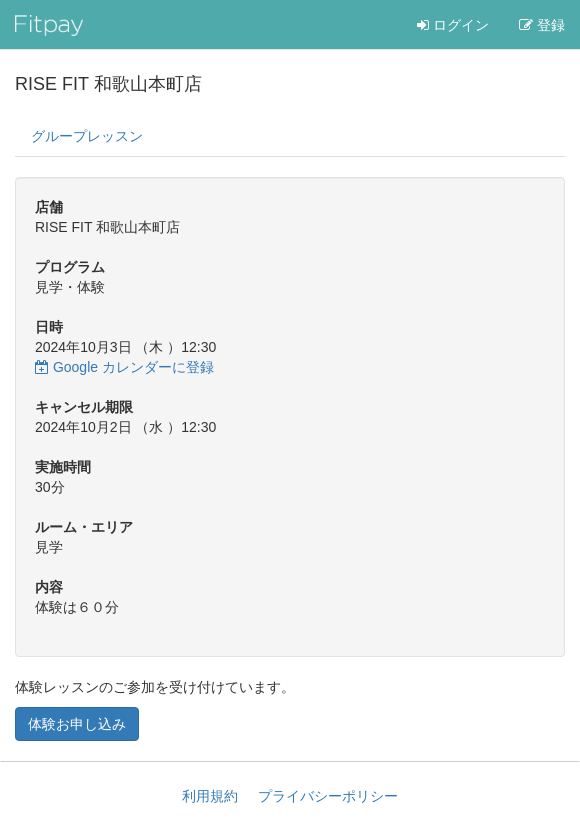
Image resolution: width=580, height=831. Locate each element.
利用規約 (210, 796)
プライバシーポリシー (328, 796)
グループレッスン (87, 136)
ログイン (453, 25)
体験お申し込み (77, 724)
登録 (542, 25)
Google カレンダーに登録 (124, 367)
